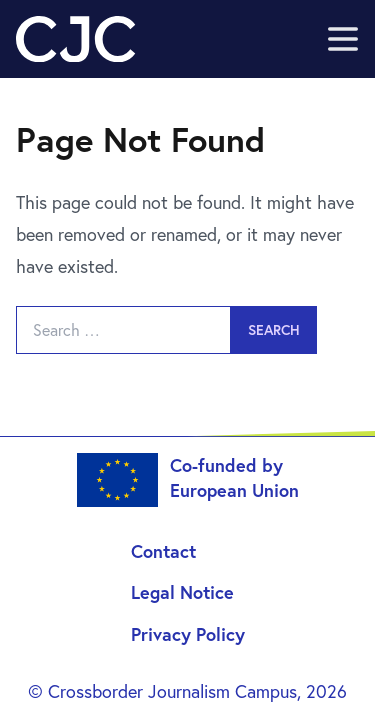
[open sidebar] (343, 39)
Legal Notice (182, 592)
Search (274, 330)
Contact (163, 551)
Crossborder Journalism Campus (172, 691)
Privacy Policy (188, 634)
